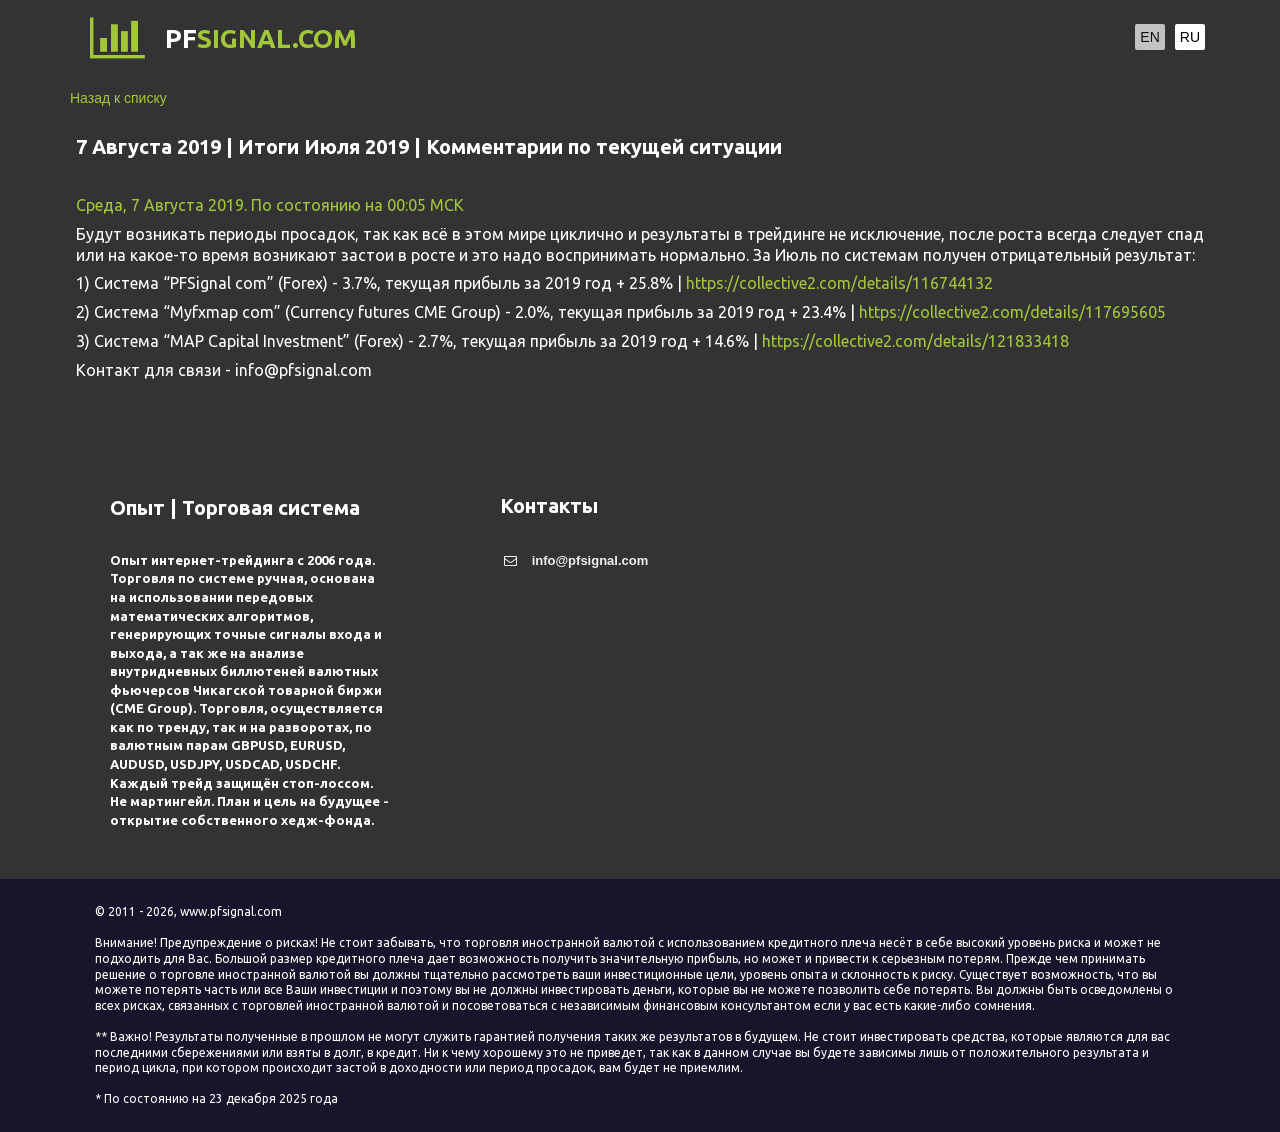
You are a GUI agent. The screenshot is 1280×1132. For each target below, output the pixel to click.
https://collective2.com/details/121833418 (915, 341)
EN (1149, 37)
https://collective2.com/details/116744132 (839, 283)
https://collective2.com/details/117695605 (1012, 312)
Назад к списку (118, 98)
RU (1190, 37)
